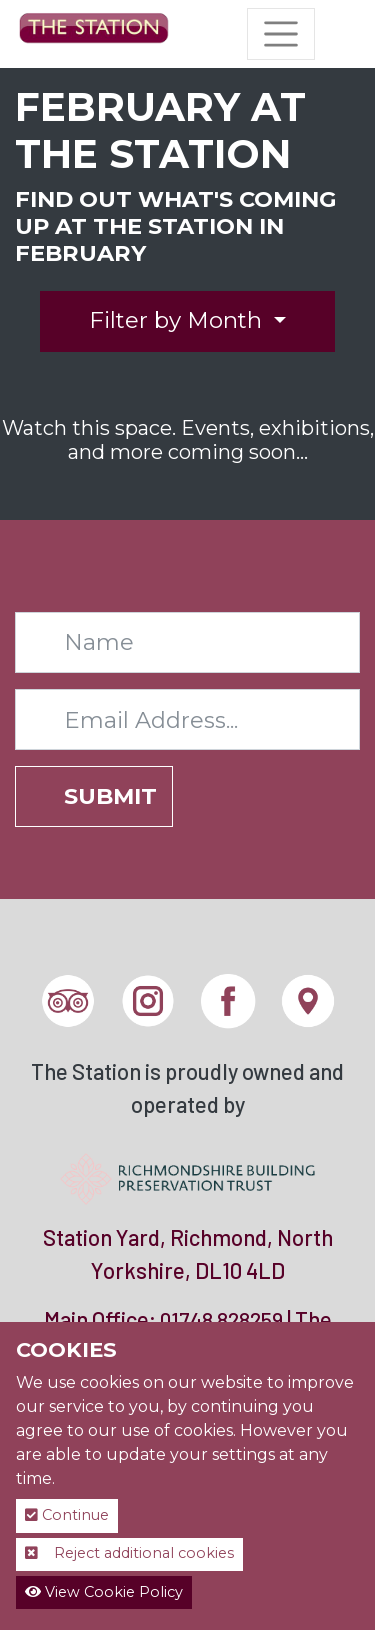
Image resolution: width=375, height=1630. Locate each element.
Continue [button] (67, 1515)
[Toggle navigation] (281, 34)
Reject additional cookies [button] (129, 1553)
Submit (110, 796)
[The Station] (94, 34)
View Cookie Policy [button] (104, 1592)
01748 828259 (221, 1319)
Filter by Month (178, 320)
